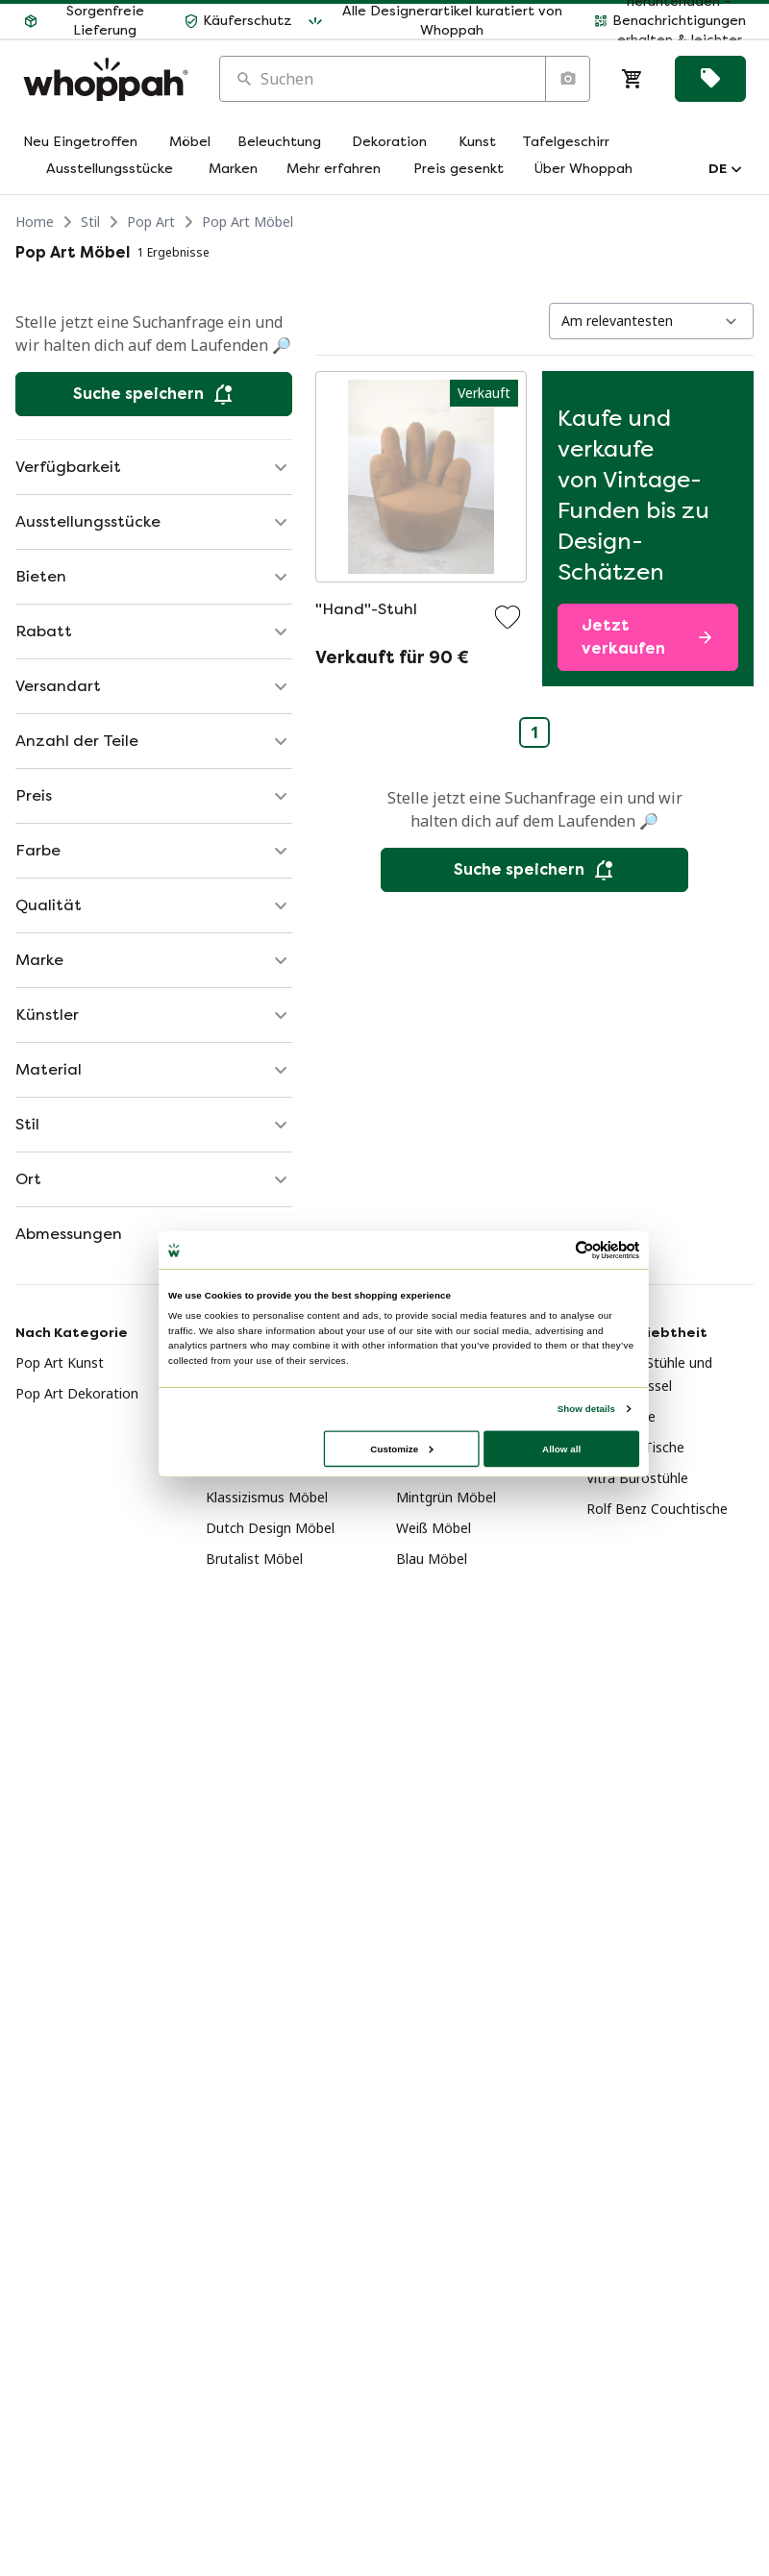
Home (34, 221)
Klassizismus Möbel (267, 1497)
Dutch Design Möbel (270, 1528)
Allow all (561, 1448)
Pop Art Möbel (247, 221)
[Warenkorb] (632, 78)
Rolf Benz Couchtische (657, 1508)
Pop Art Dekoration (76, 1393)
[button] (95, 21)
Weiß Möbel (433, 1528)
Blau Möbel (431, 1558)
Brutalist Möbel (254, 1558)
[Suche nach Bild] (567, 79)
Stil (90, 221)
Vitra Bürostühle (637, 1478)
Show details (586, 1408)
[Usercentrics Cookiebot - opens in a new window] (584, 1250)
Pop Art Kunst (59, 1362)
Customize (402, 1448)
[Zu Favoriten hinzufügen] (507, 617)
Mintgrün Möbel (446, 1497)
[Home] (105, 79)
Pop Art (151, 221)
